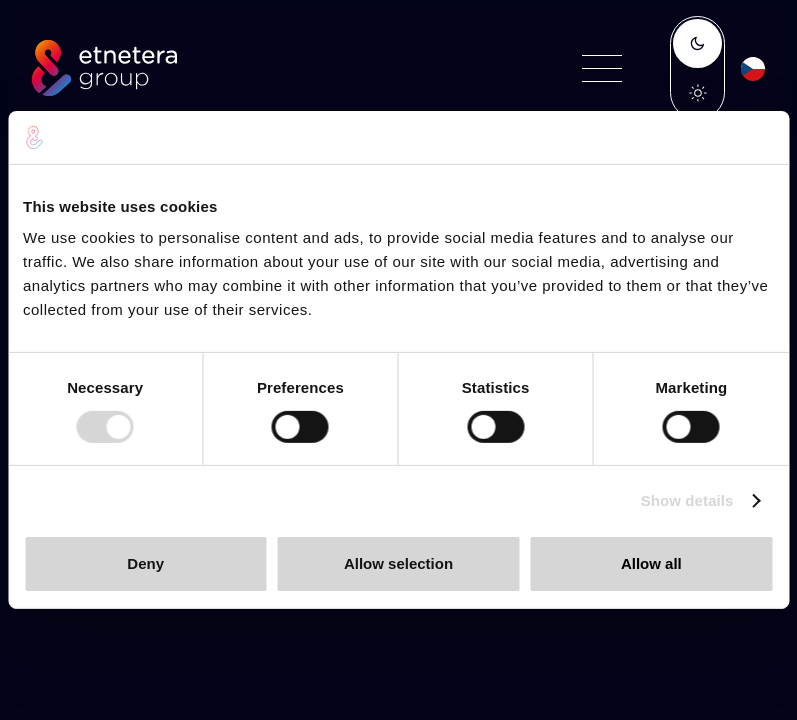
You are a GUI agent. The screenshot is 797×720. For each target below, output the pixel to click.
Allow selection (398, 563)
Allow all (651, 563)
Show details (687, 500)
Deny (145, 563)
